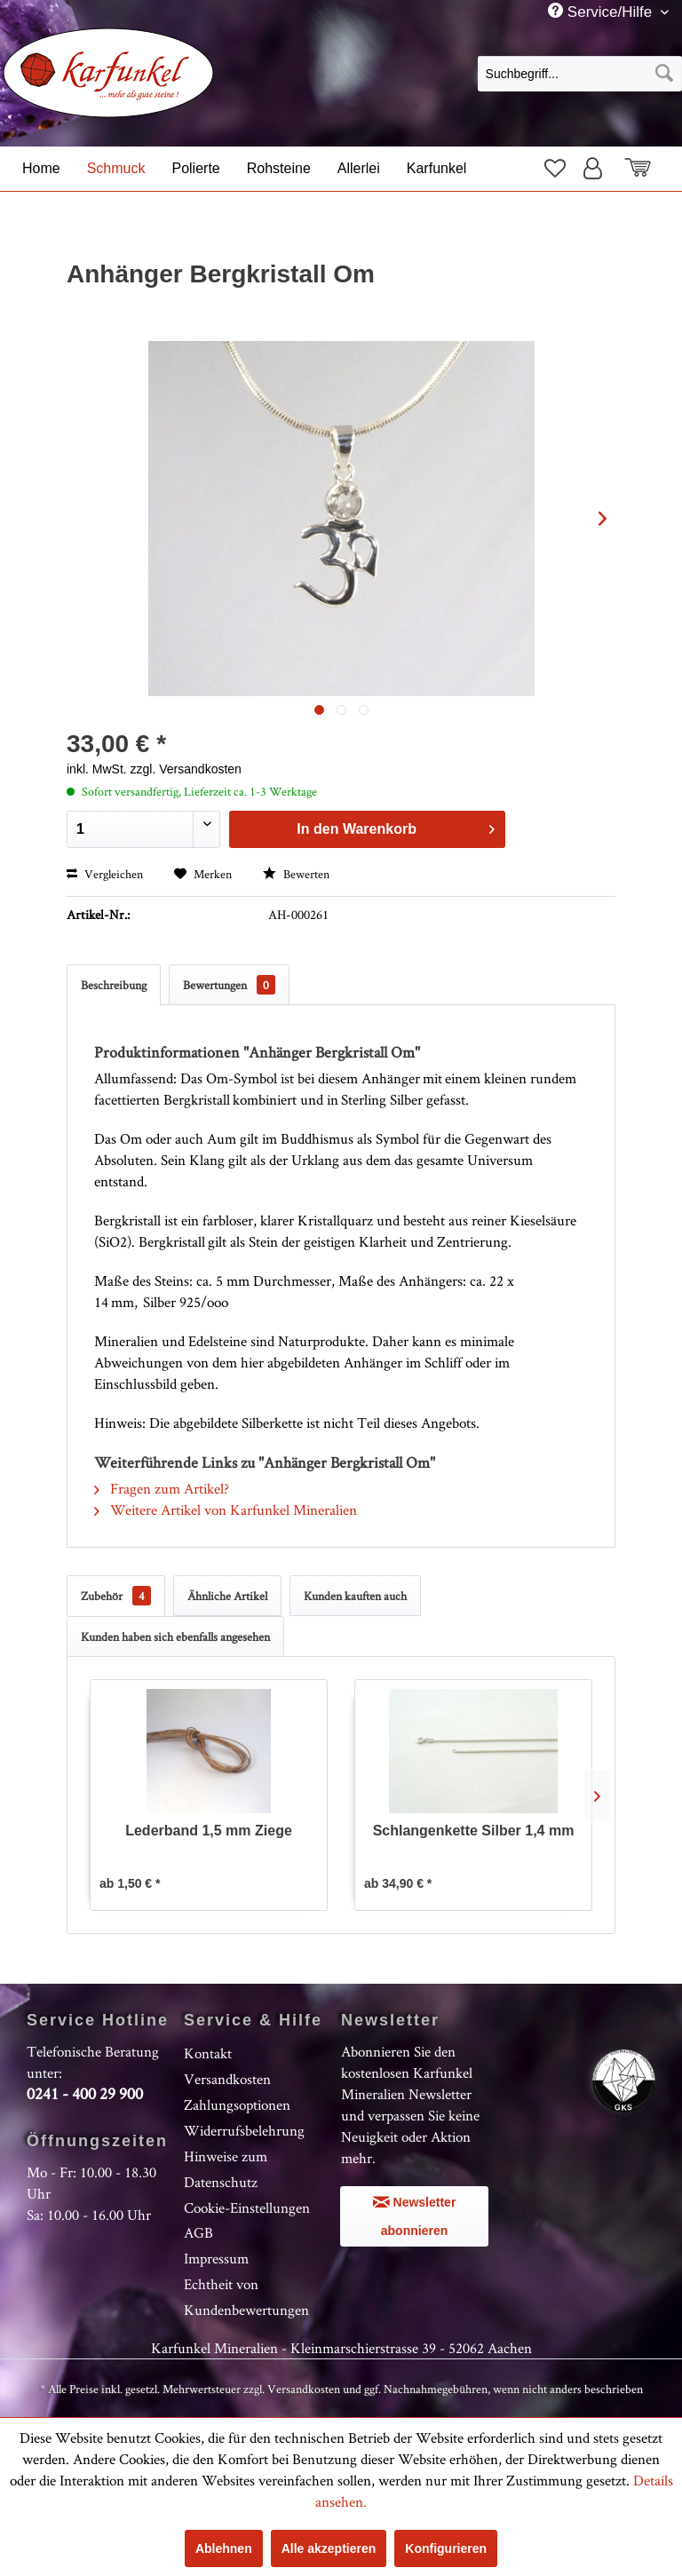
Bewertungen (229, 985)
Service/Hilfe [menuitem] (602, 11)
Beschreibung (114, 985)
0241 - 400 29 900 (85, 2093)
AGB (198, 2232)
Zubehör (116, 1596)
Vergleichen (105, 874)
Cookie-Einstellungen (247, 2207)
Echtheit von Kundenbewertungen (246, 2296)
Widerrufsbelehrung (244, 2130)
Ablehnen (223, 2548)
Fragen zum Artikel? (161, 1488)
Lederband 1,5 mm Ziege (208, 1830)
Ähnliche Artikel (227, 1596)
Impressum (216, 2258)
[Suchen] (664, 73)
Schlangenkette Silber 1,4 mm (474, 1830)
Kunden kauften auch (355, 1596)
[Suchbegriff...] (580, 73)
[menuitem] (580, 73)
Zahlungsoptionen (237, 2104)
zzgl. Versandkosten (186, 769)
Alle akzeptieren (329, 2548)
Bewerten (296, 874)
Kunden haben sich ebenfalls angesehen (175, 1637)
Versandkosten (227, 2079)
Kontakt (208, 2053)
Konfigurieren (446, 2548)
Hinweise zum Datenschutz (225, 2169)
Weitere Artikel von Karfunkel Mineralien (225, 1509)
